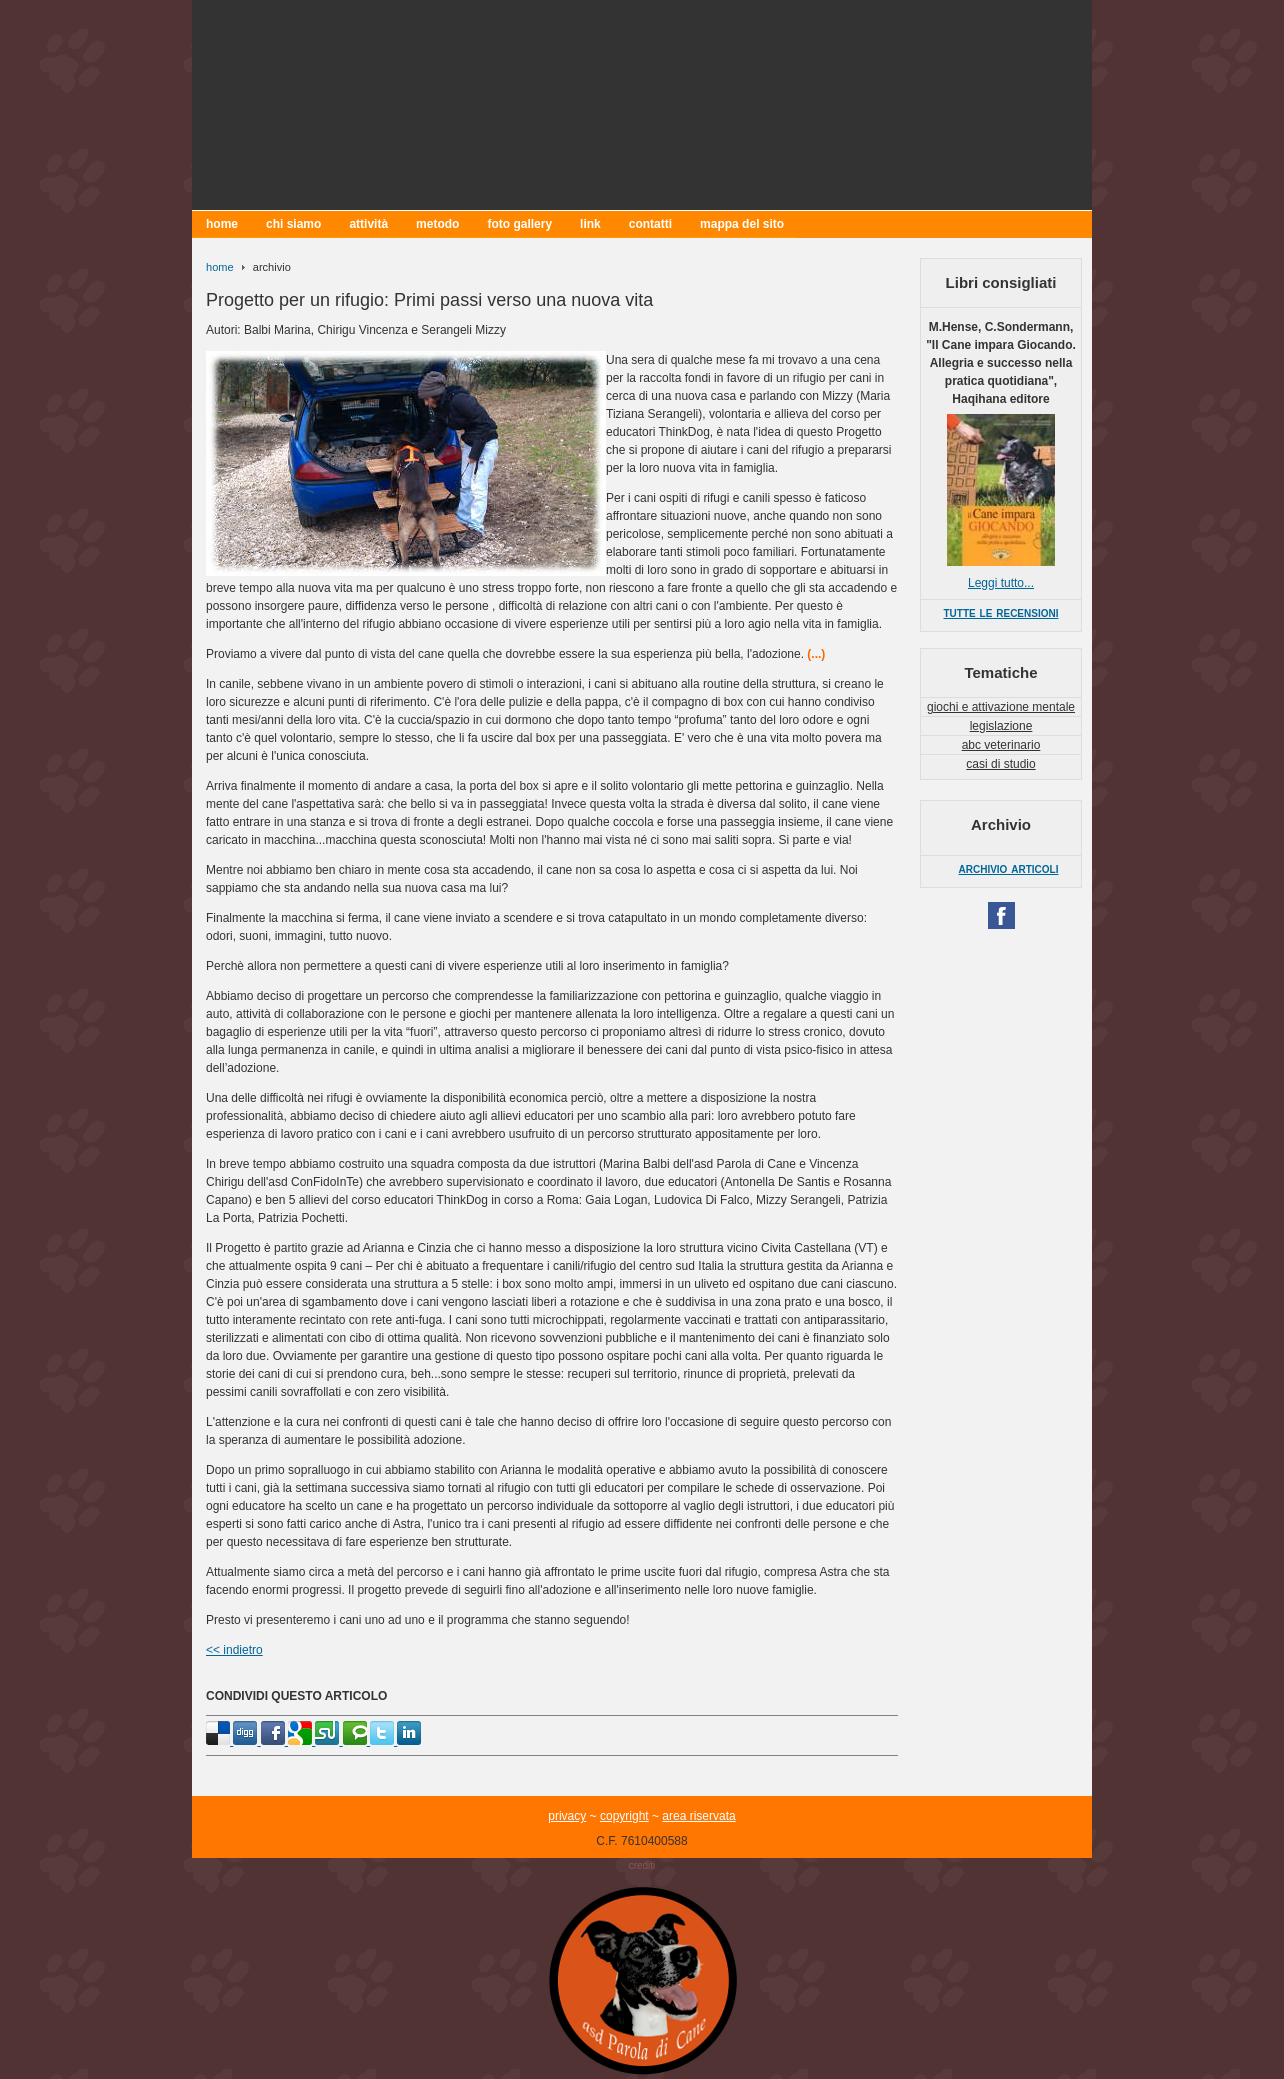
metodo (437, 224)
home (222, 224)
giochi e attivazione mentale (1001, 707)
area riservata (698, 1816)
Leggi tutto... (1001, 583)
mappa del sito (742, 224)
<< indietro (234, 1650)
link (590, 224)
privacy (567, 1816)
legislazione (1001, 726)
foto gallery (519, 224)
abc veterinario (1001, 745)
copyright (624, 1816)
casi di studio (1000, 764)
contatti (650, 224)
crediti (642, 1865)
